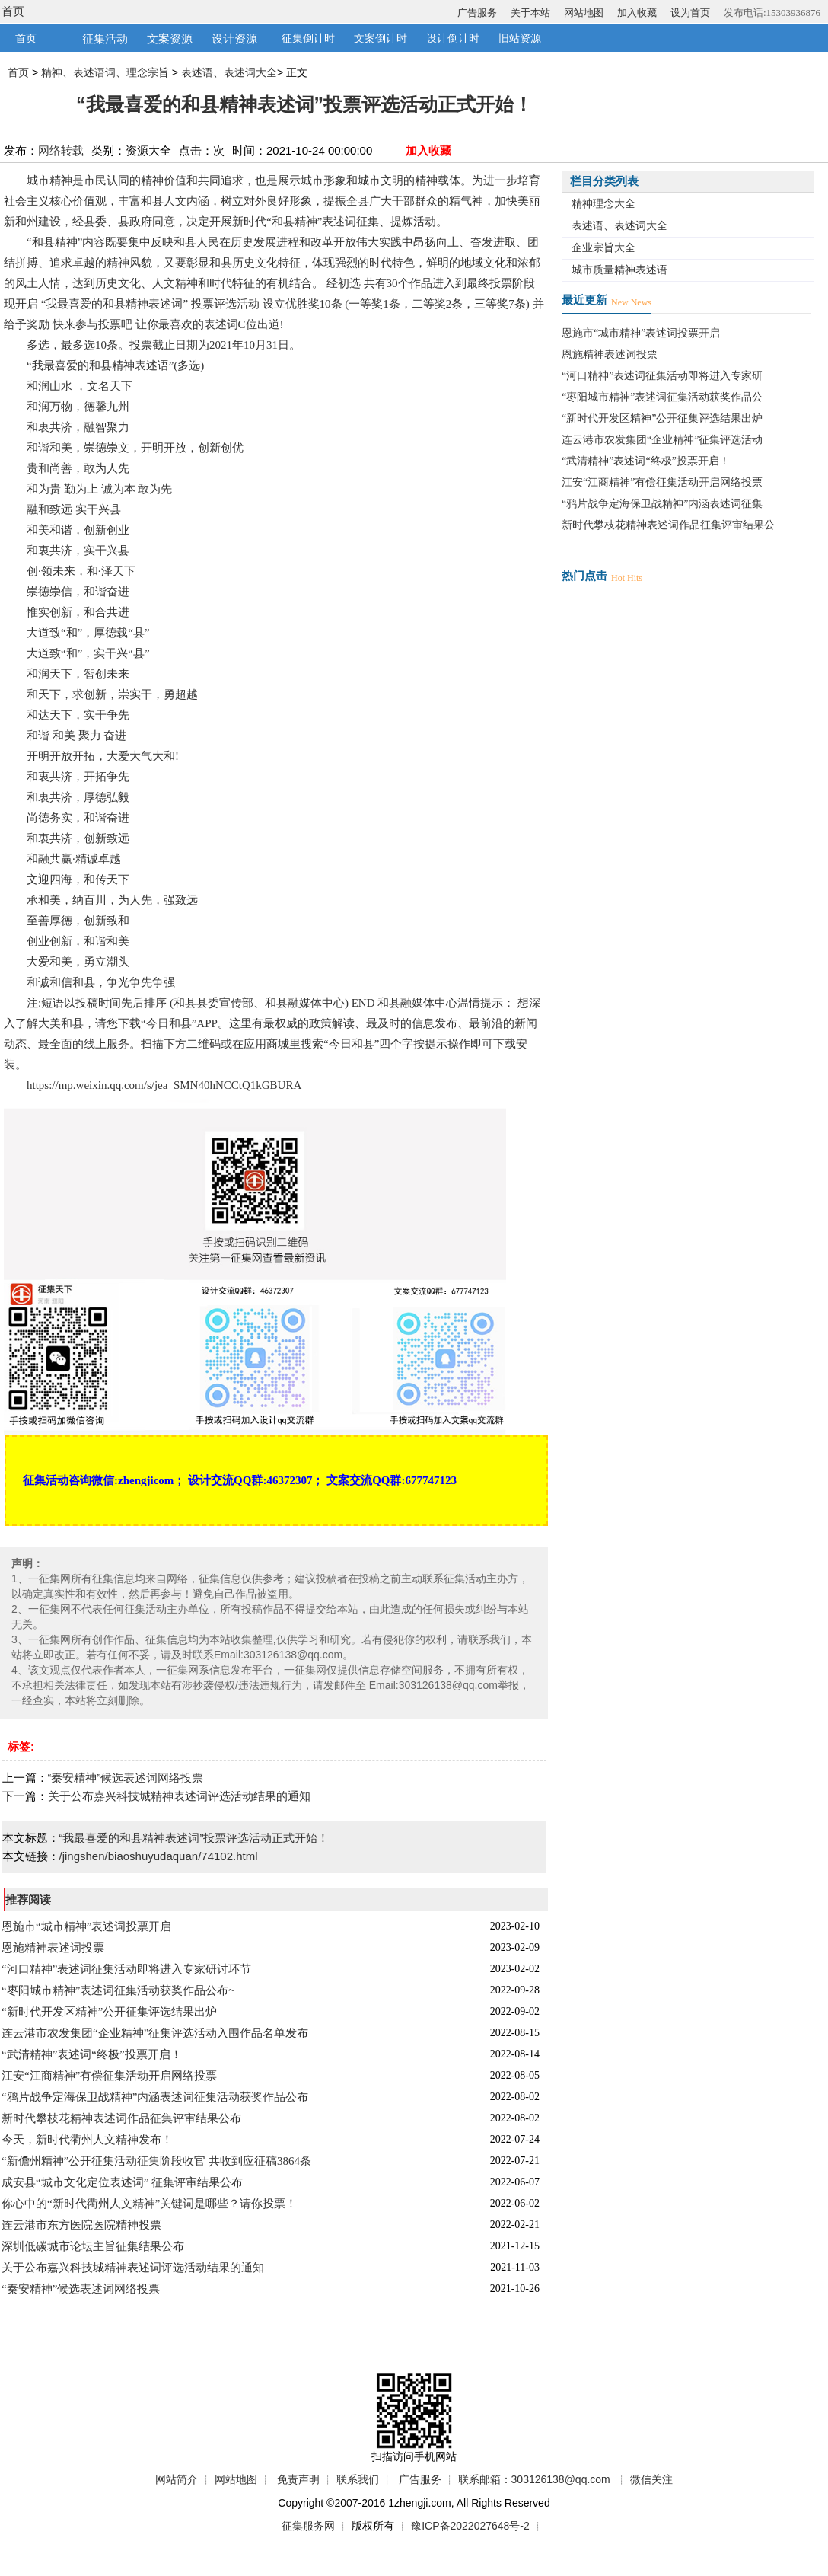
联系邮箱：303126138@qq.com (534, 2479)
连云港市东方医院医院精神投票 (81, 2225)
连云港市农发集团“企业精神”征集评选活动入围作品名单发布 (155, 2033)
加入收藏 (637, 12)
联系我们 (357, 2479)
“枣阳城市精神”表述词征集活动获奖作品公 (662, 397)
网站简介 (176, 2479)
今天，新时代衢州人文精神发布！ (87, 2140)
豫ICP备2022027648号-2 (470, 2526)
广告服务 (477, 12)
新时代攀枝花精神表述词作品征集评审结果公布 (121, 2118)
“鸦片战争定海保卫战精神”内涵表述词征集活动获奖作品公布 (155, 2097)
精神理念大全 (603, 203)
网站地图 (583, 12)
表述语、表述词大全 (229, 72)
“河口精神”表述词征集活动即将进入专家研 (662, 375)
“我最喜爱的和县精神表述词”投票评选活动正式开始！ (194, 1837)
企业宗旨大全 (603, 248)
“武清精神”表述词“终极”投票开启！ (92, 2054)
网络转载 (61, 150)
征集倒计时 (308, 38)
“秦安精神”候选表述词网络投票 (126, 1777)
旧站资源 (519, 38)
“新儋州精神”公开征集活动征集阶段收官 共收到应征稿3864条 (156, 2161)
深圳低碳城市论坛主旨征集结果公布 (93, 2246)
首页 (13, 11)
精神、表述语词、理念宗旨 (105, 72)
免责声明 (298, 2479)
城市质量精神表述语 (619, 270)
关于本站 (530, 12)
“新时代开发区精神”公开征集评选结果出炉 (109, 2012)
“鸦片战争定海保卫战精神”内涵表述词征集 (662, 503)
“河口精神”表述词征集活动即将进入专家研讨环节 (126, 1969)
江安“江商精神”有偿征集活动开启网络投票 (109, 2076)
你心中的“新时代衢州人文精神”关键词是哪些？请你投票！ (149, 2204)
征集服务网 (308, 2526)
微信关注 (651, 2479)
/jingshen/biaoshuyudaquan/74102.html (158, 1856)
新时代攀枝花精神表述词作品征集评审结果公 (668, 525)
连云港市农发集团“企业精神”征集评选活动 (662, 439)
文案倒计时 (380, 38)
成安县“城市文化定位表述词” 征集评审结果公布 (122, 2182)
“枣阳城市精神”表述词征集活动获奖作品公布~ (118, 1990)
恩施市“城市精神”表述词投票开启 (86, 1926)
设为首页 (690, 12)
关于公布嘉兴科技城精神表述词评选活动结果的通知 (179, 1795)
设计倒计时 (452, 38)
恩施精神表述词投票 (53, 1948)
